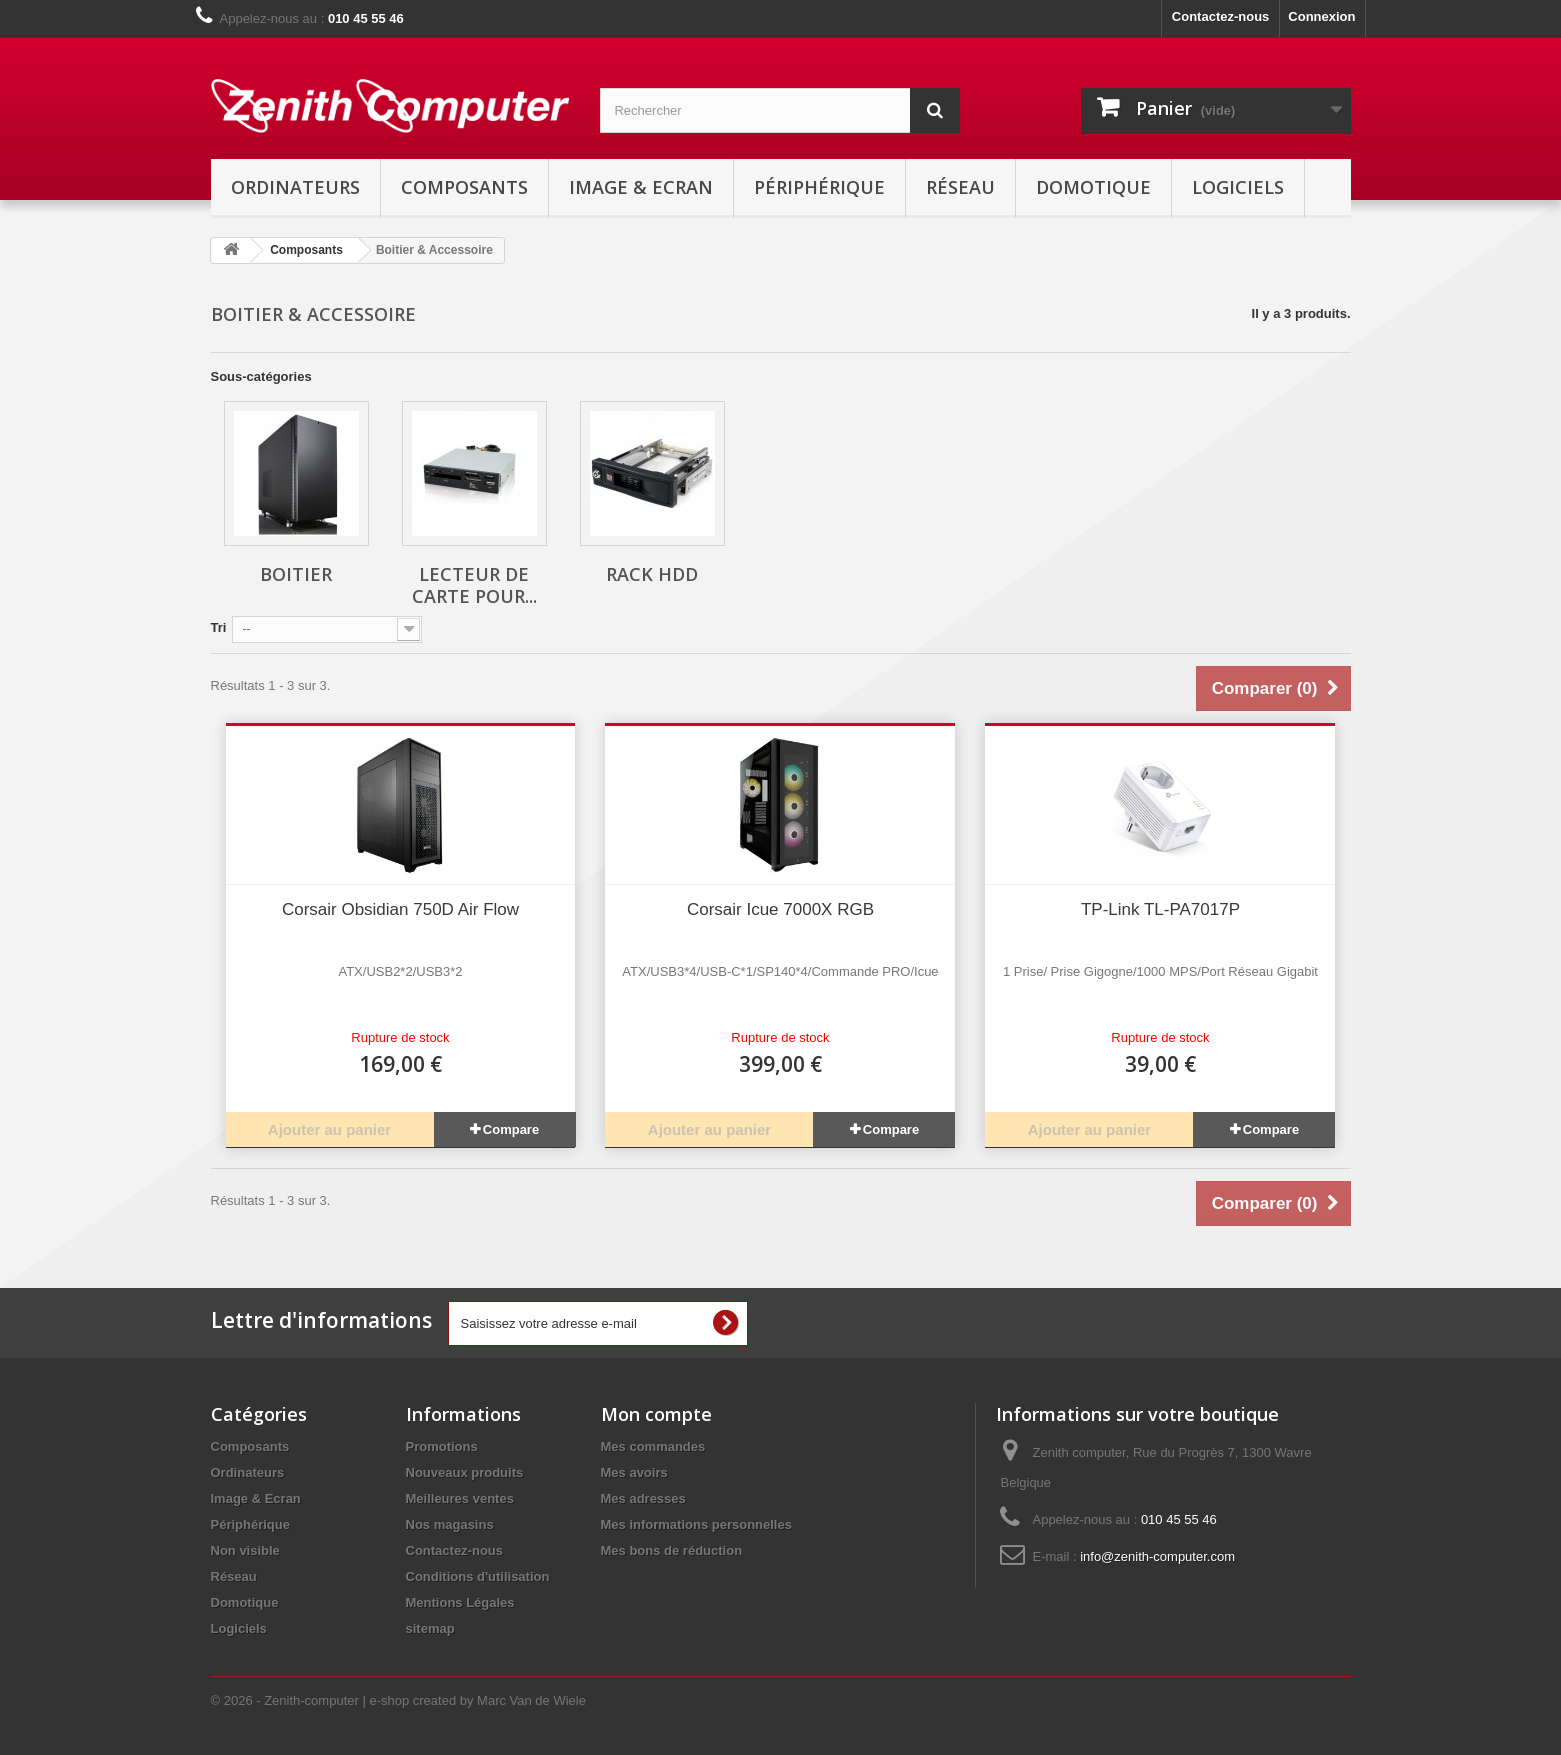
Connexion (1321, 16)
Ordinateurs (295, 187)
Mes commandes (653, 1446)
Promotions (442, 1446)
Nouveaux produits (465, 1472)
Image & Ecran (641, 187)
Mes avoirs (634, 1472)
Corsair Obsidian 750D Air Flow (400, 909)
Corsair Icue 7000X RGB (780, 909)
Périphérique (819, 187)
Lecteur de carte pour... (474, 585)
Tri (219, 627)
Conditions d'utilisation (478, 1576)
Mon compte (656, 1414)
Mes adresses (643, 1498)
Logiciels (1238, 187)
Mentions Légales (460, 1602)
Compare (511, 1129)
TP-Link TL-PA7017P (1160, 909)
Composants (464, 187)
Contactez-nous (1221, 16)
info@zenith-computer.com (1157, 1556)
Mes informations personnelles (696, 1524)
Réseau (960, 187)
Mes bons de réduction (672, 1550)
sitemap (430, 1628)
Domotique (1093, 187)
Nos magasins (450, 1524)
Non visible (245, 1550)
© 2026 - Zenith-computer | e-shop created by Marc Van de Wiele (398, 1700)
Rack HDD (652, 574)
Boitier (296, 574)
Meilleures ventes (460, 1498)
